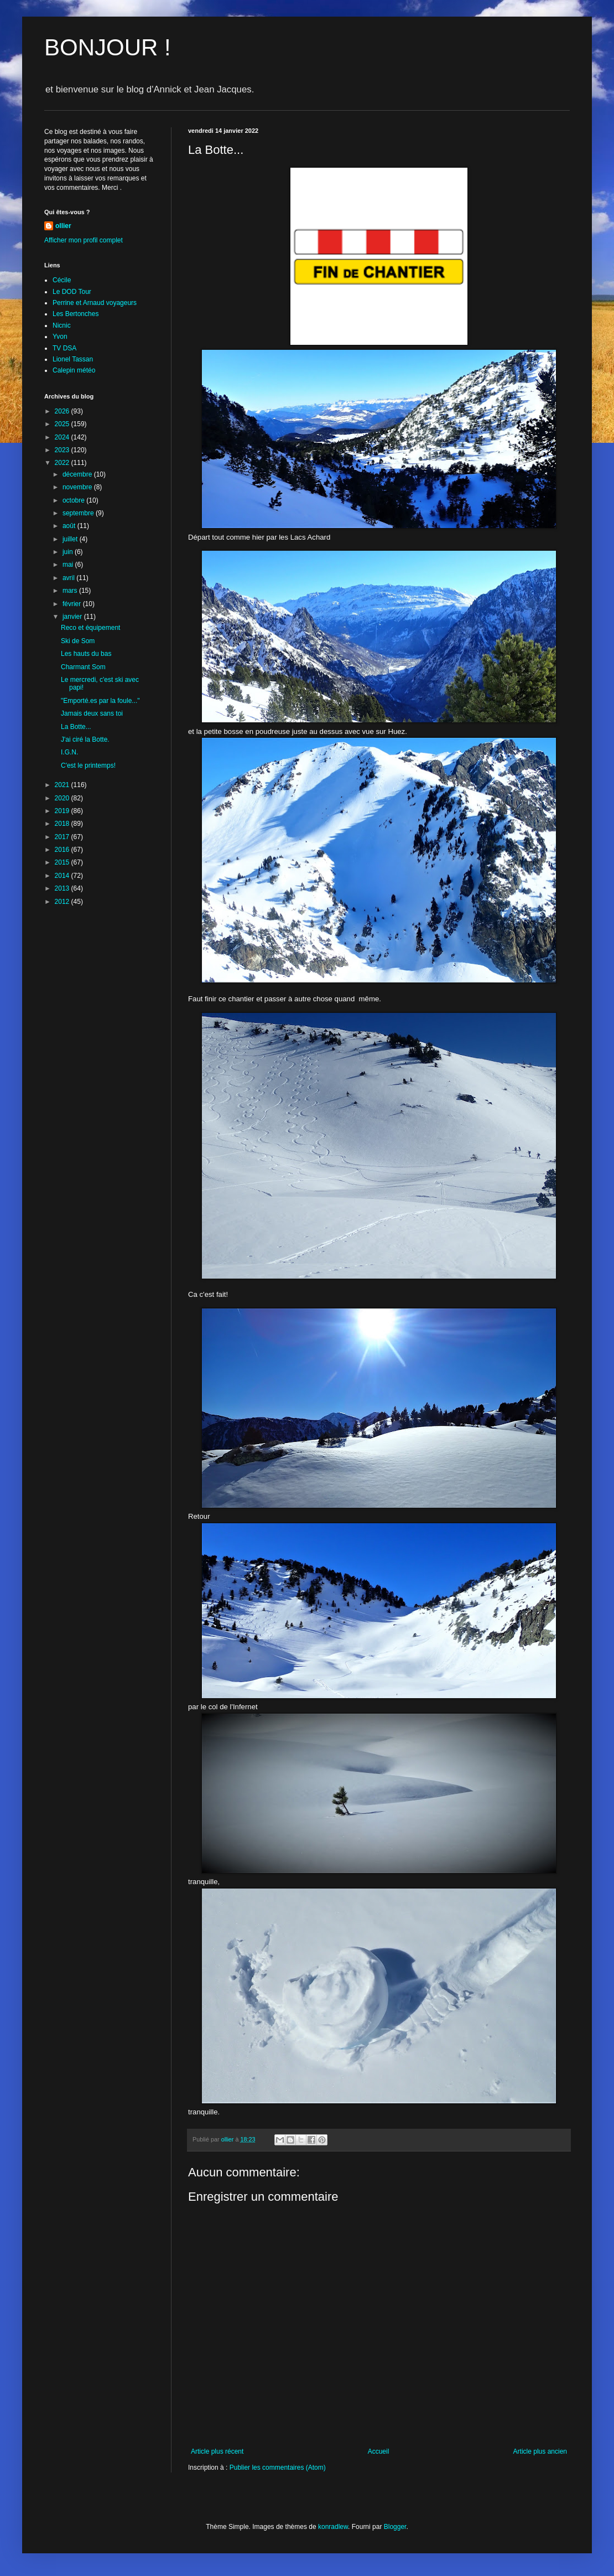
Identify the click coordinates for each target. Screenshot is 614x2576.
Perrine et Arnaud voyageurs (95, 303)
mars (71, 590)
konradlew (333, 2527)
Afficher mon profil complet (83, 240)
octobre (74, 500)
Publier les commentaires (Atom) (278, 2467)
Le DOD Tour (72, 292)
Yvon (60, 336)
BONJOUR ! (107, 47)
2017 (63, 837)
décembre (78, 474)
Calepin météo (74, 370)
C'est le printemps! (88, 765)
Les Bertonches (75, 314)
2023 (63, 450)
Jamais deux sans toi (92, 713)
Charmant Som (83, 667)
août (70, 526)
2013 (63, 888)
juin (69, 552)
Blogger (395, 2527)
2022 (63, 463)
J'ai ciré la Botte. (85, 739)
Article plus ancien (540, 2451)
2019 (63, 811)
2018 (63, 823)
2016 (63, 850)
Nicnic (62, 325)
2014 (63, 876)
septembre (79, 513)
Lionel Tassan (73, 359)
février (73, 604)
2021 (63, 785)
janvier (73, 616)
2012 (63, 902)
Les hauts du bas (86, 654)
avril (69, 578)
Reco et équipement (90, 628)
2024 (63, 437)
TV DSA (64, 348)
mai (69, 564)
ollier (63, 226)
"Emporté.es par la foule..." (100, 701)
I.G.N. (69, 752)
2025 (63, 424)
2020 (63, 798)
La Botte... (76, 727)
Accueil (378, 2451)
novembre (78, 487)
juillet (71, 539)
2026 (63, 411)
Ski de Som (78, 641)
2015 (63, 862)
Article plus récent (217, 2451)
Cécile (62, 280)
